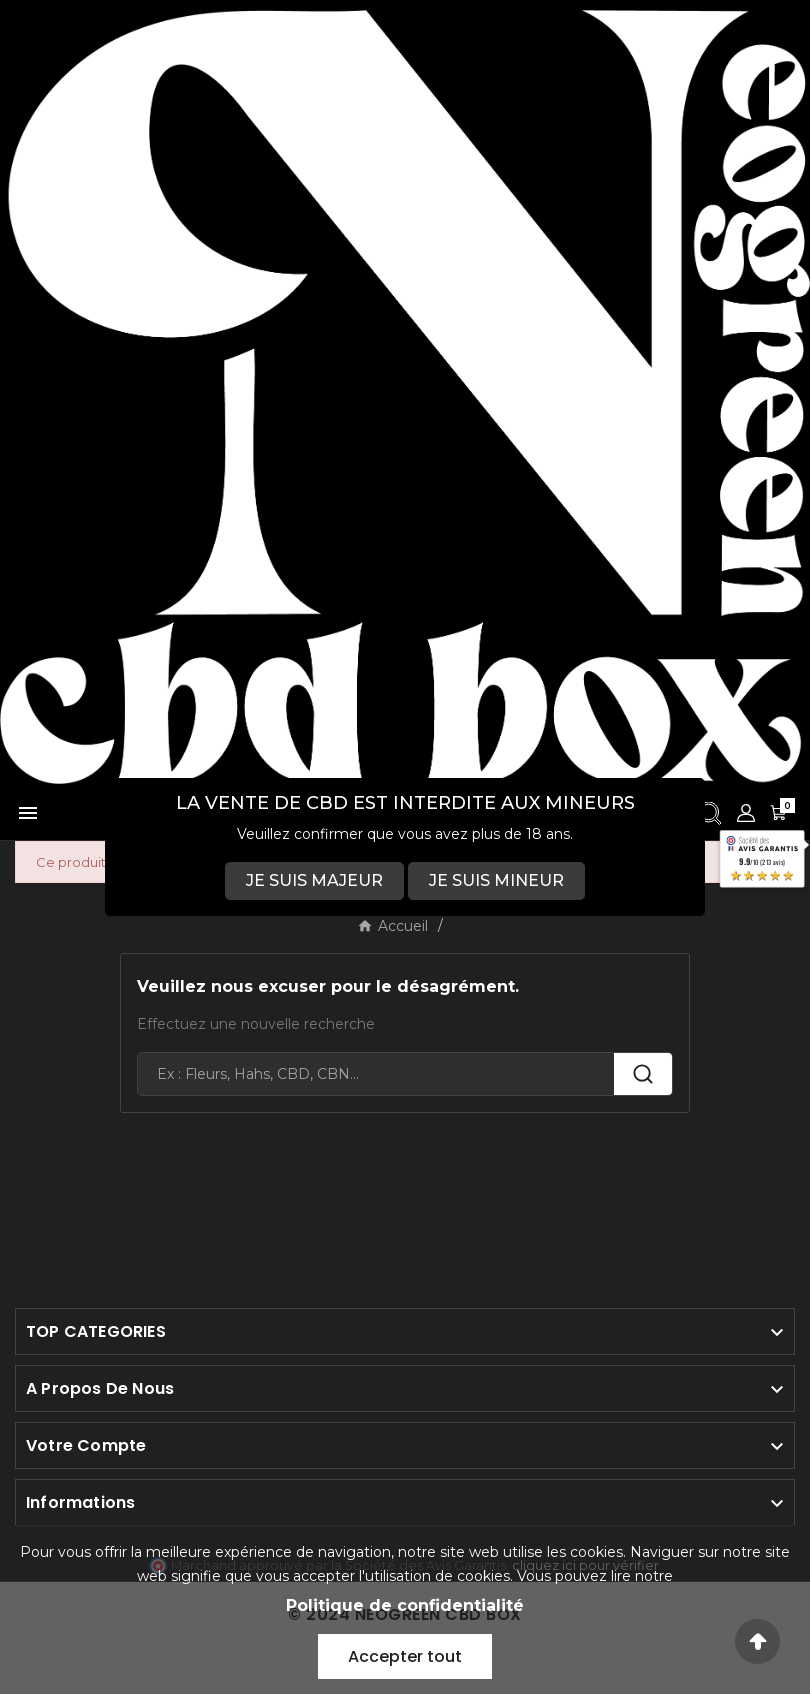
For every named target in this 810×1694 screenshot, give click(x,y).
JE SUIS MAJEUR (314, 880)
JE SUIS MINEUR (496, 880)
